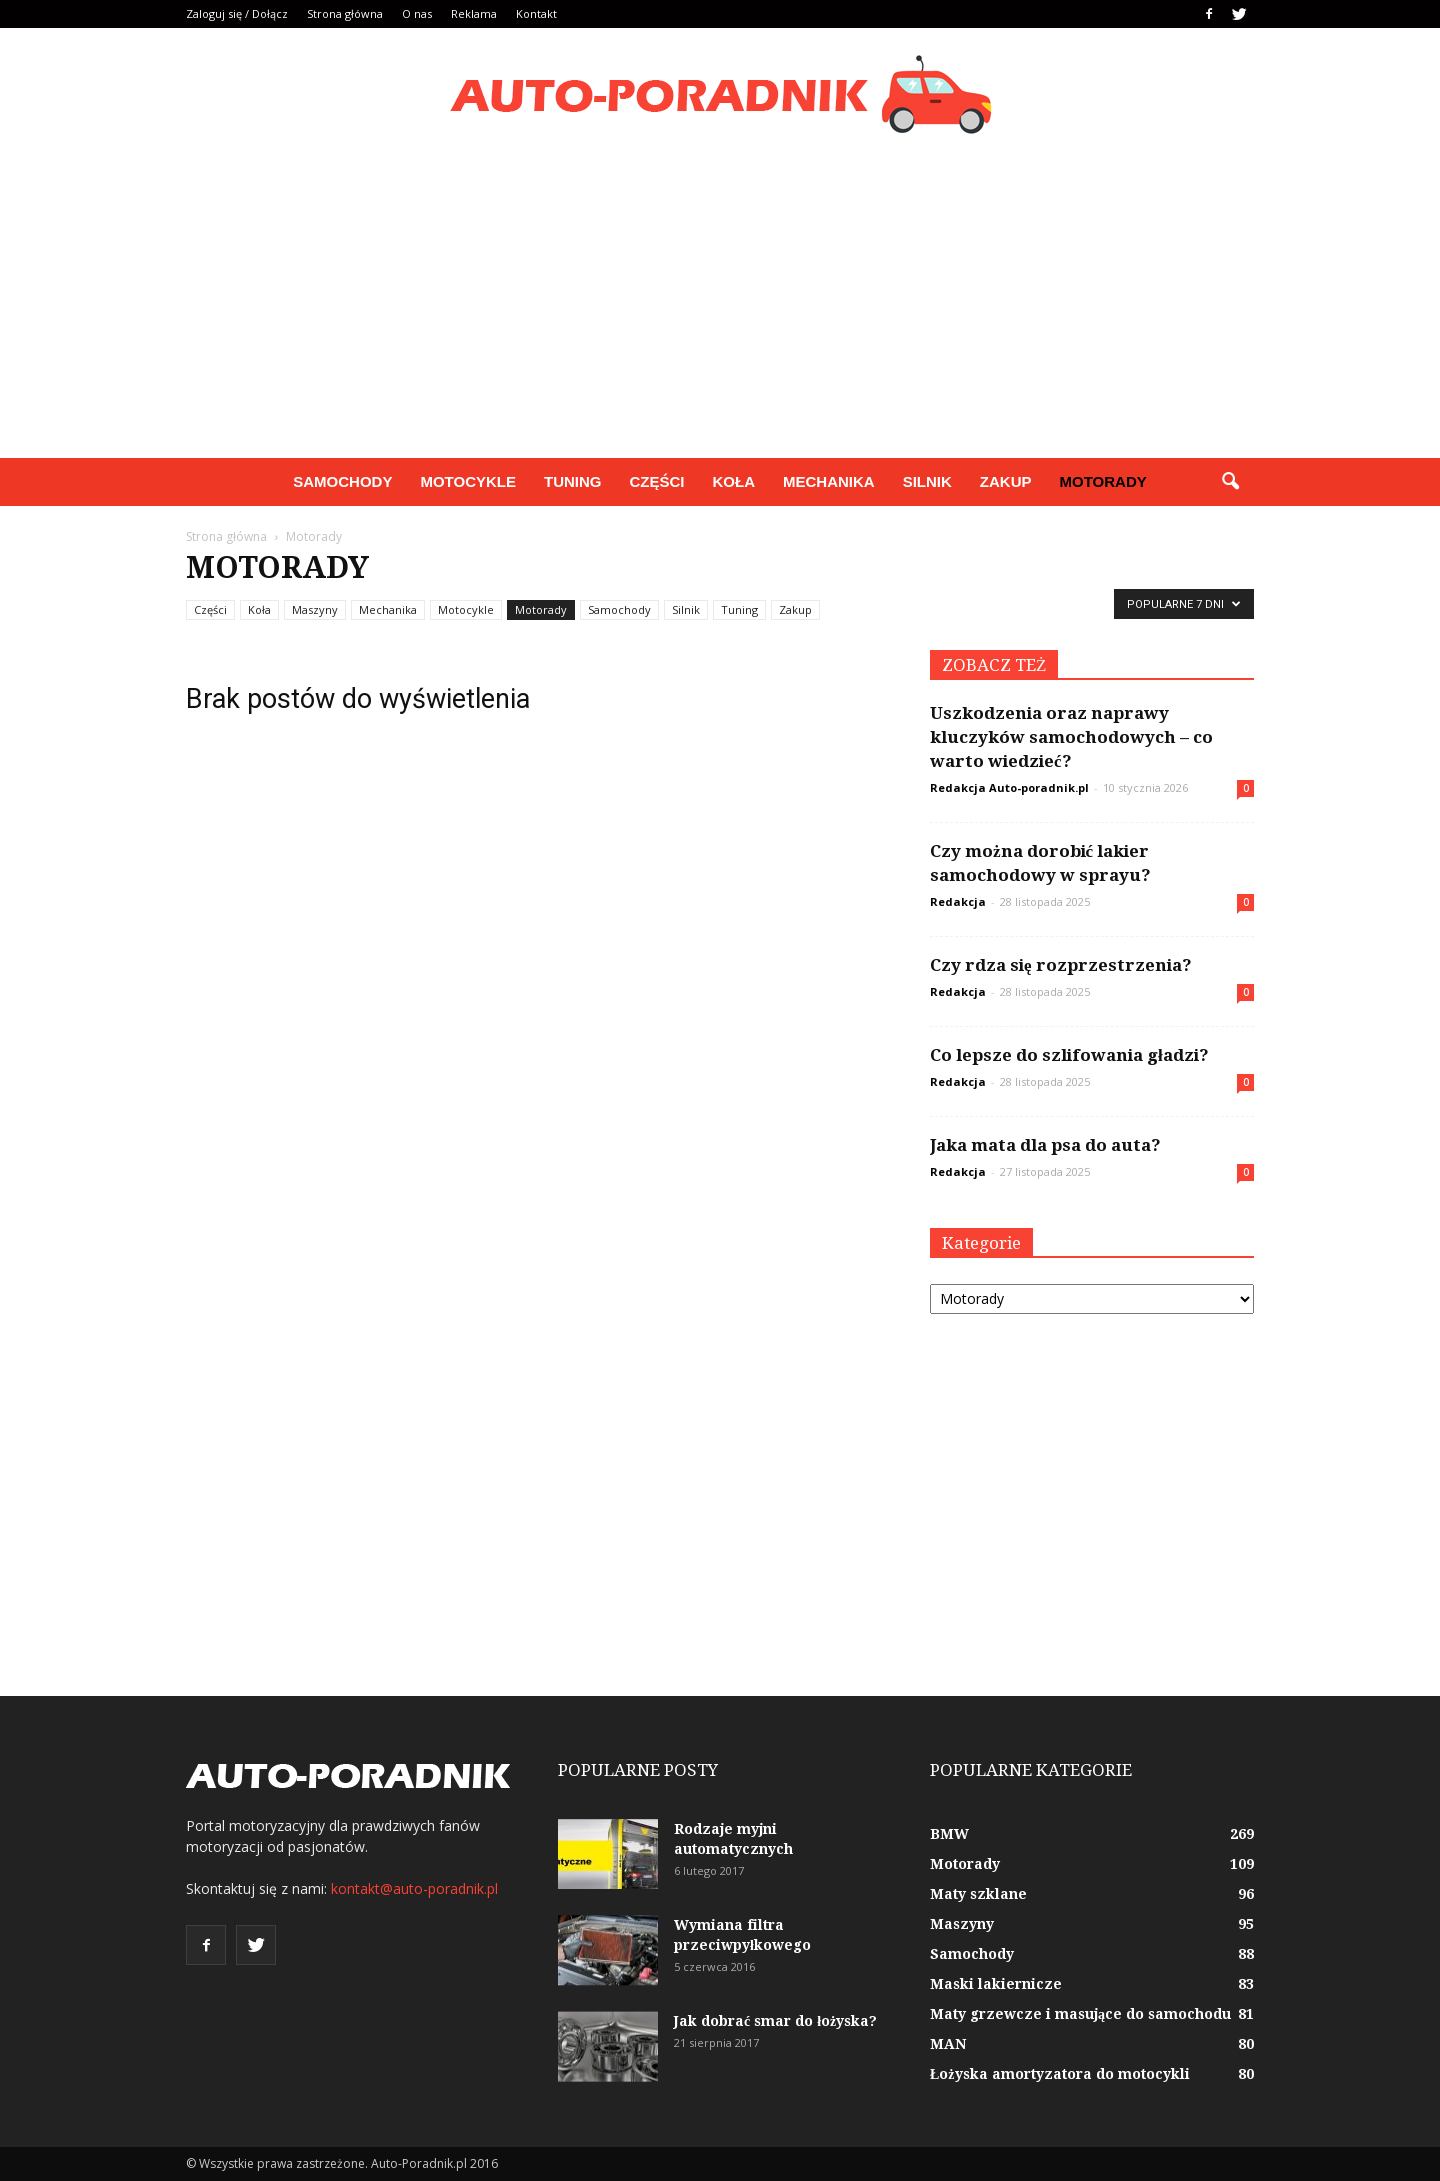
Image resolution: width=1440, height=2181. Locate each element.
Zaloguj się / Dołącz (237, 13)
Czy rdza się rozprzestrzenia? (1061, 965)
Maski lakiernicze (996, 1984)
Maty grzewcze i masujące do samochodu (1080, 2014)
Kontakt (536, 13)
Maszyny (315, 609)
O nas (417, 13)
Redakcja (958, 901)
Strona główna (345, 13)
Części (656, 481)
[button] (1230, 482)
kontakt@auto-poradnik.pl (414, 1888)
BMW (949, 1834)
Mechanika (829, 481)
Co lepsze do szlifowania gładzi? (1069, 1055)
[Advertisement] (720, 308)
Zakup (1006, 481)
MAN (948, 2044)
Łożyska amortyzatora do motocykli (1060, 2074)
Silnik (927, 481)
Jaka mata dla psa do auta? (1045, 1145)
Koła (734, 481)
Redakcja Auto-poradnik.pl (1009, 787)
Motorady (1103, 481)
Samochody (342, 481)
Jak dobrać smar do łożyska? (775, 2021)
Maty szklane (978, 1894)
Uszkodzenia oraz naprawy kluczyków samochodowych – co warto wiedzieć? (1071, 737)
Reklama (474, 13)
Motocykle (468, 481)
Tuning (573, 481)
